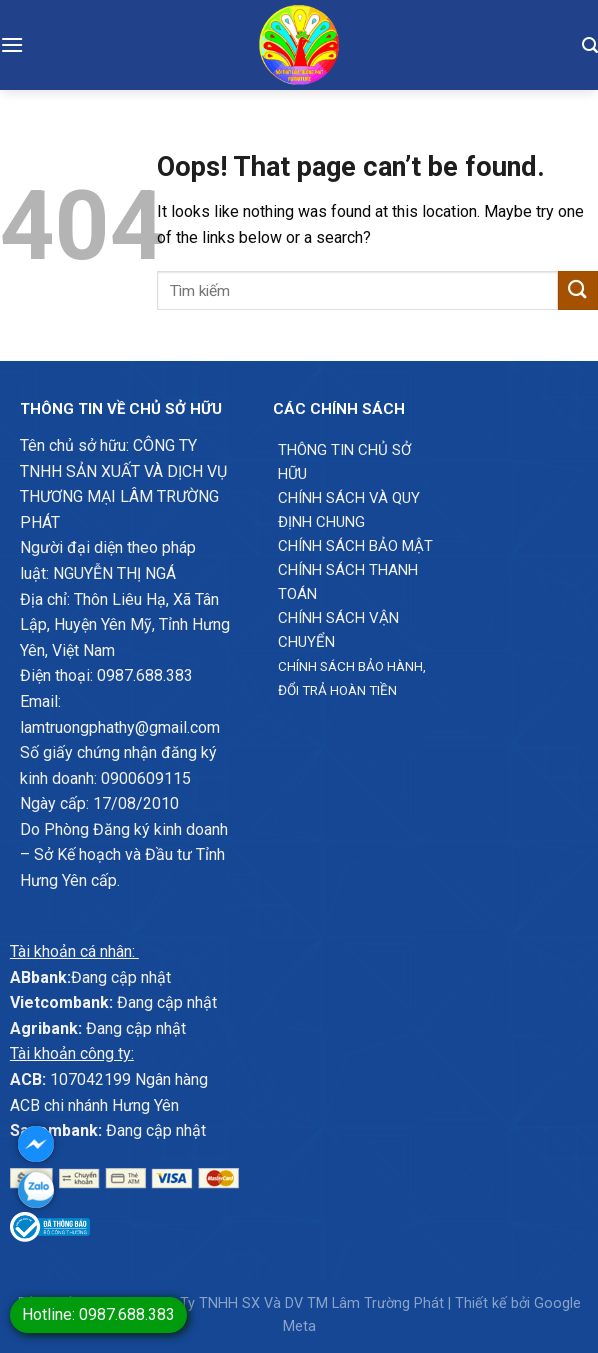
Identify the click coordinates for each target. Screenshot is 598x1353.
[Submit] (578, 290)
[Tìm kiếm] (590, 45)
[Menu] (12, 44)
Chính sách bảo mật (355, 546)
